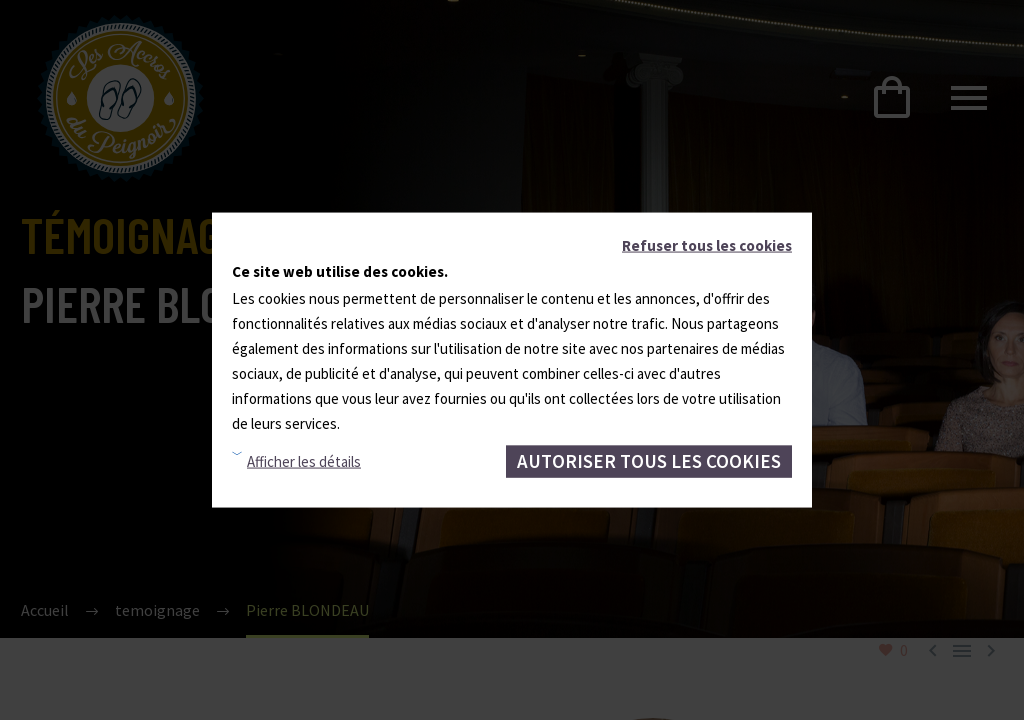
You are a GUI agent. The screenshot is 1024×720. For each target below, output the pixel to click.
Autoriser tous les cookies (649, 461)
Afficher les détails (304, 461)
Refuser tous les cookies (707, 245)
